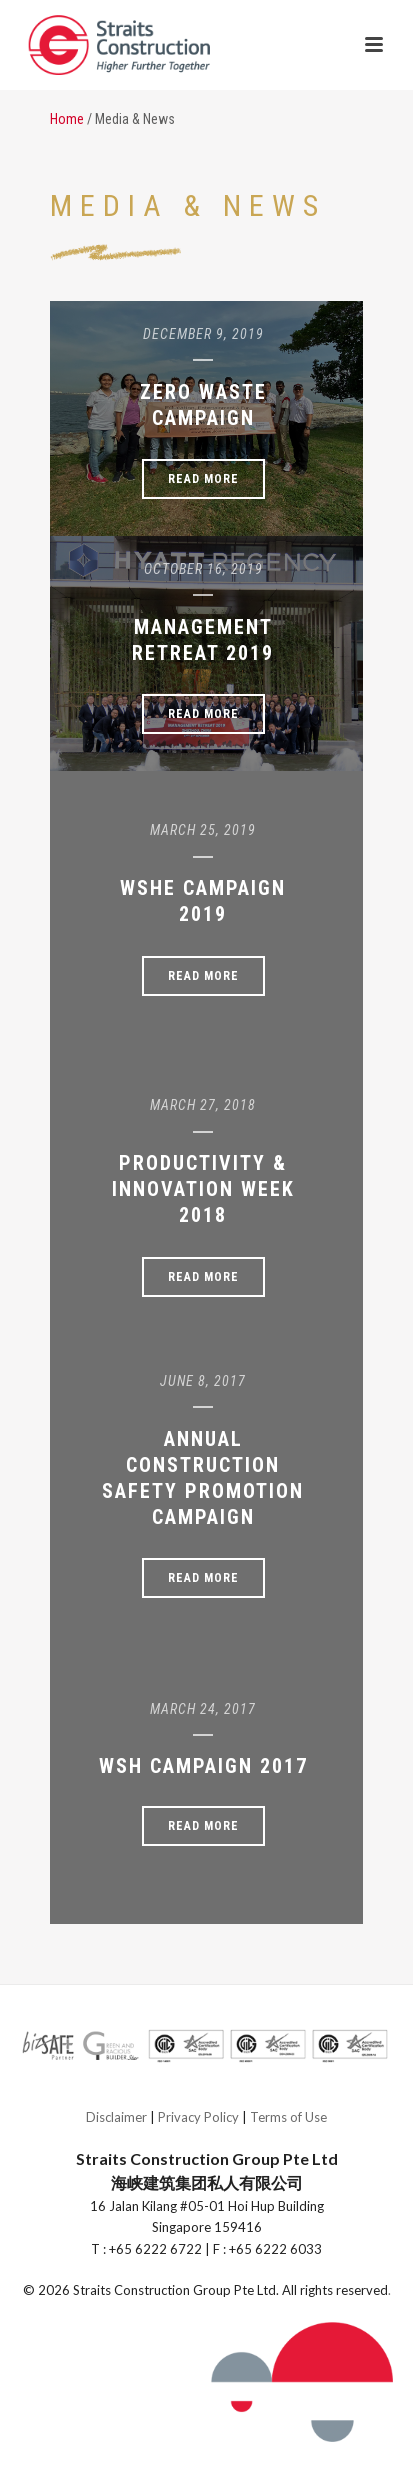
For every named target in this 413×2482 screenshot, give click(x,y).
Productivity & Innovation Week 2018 (203, 1189)
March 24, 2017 (203, 1709)
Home (67, 119)
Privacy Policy (198, 2117)
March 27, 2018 (203, 1105)
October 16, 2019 (203, 569)
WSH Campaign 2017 (203, 1766)
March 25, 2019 (203, 830)
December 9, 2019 (203, 334)
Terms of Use (288, 2117)
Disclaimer (116, 2117)
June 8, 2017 (203, 1381)
